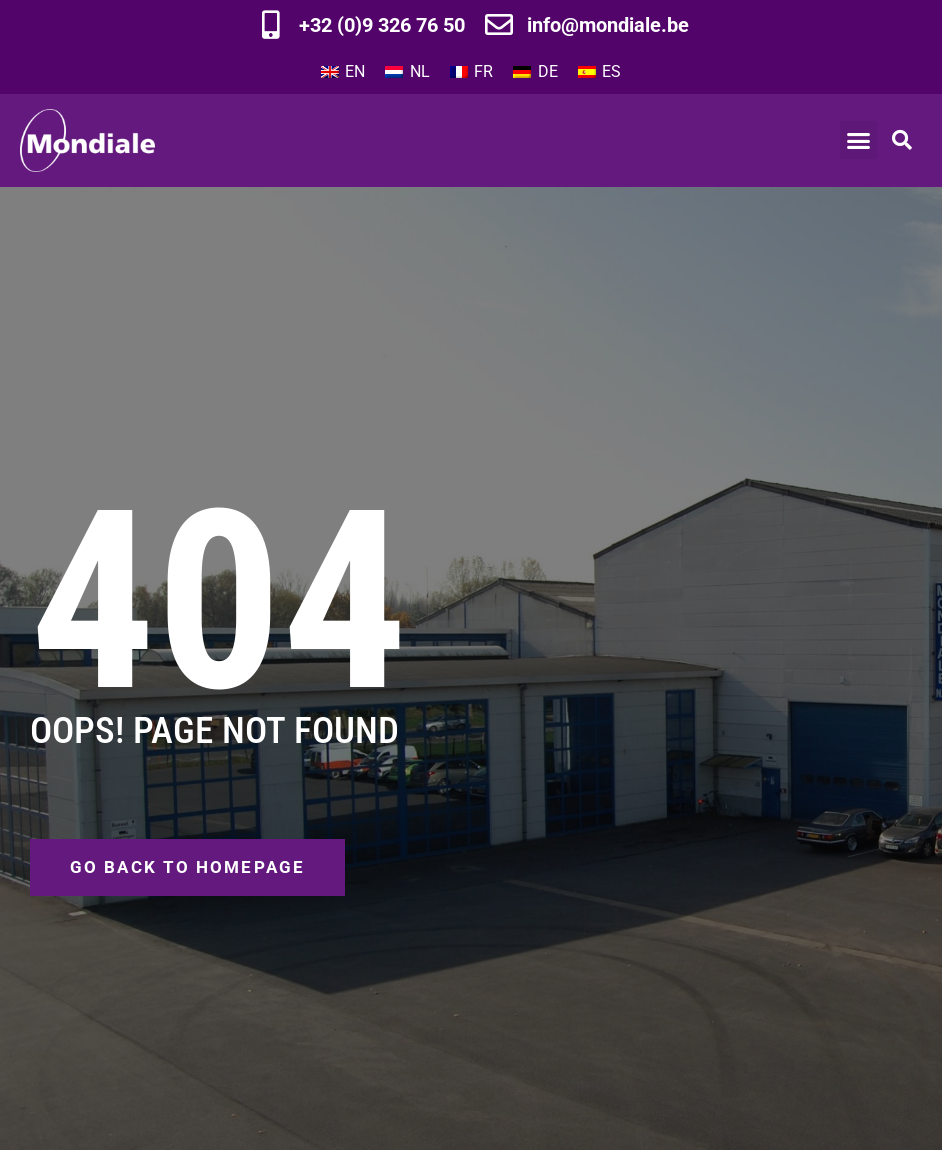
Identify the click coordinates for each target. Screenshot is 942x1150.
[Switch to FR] (471, 72)
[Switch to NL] (407, 72)
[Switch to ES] (599, 72)
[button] (859, 140)
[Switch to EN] (343, 72)
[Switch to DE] (535, 72)
